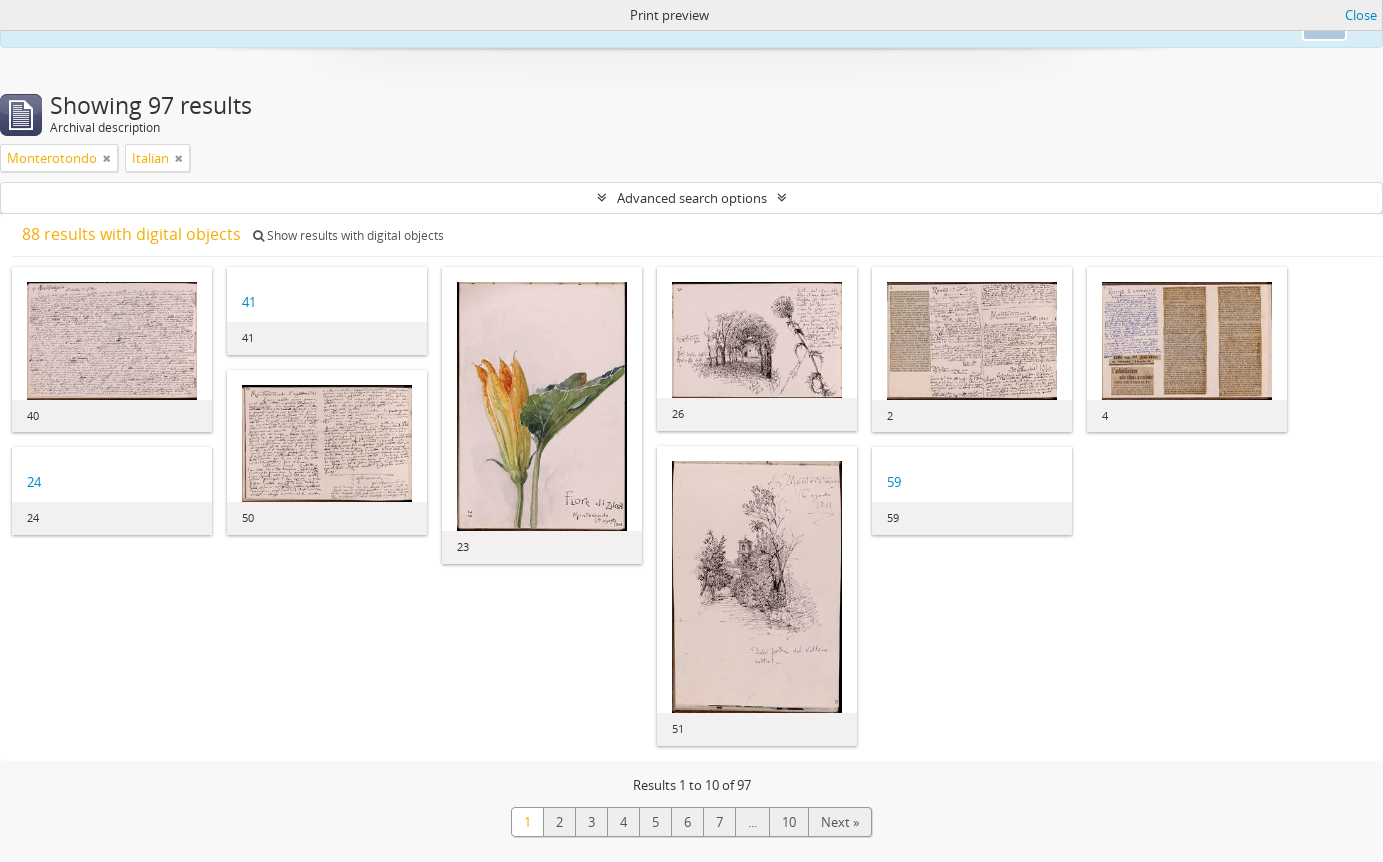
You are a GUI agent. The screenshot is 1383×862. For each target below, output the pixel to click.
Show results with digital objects (348, 235)
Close (1361, 15)
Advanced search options (692, 198)
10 (789, 822)
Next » (840, 822)
